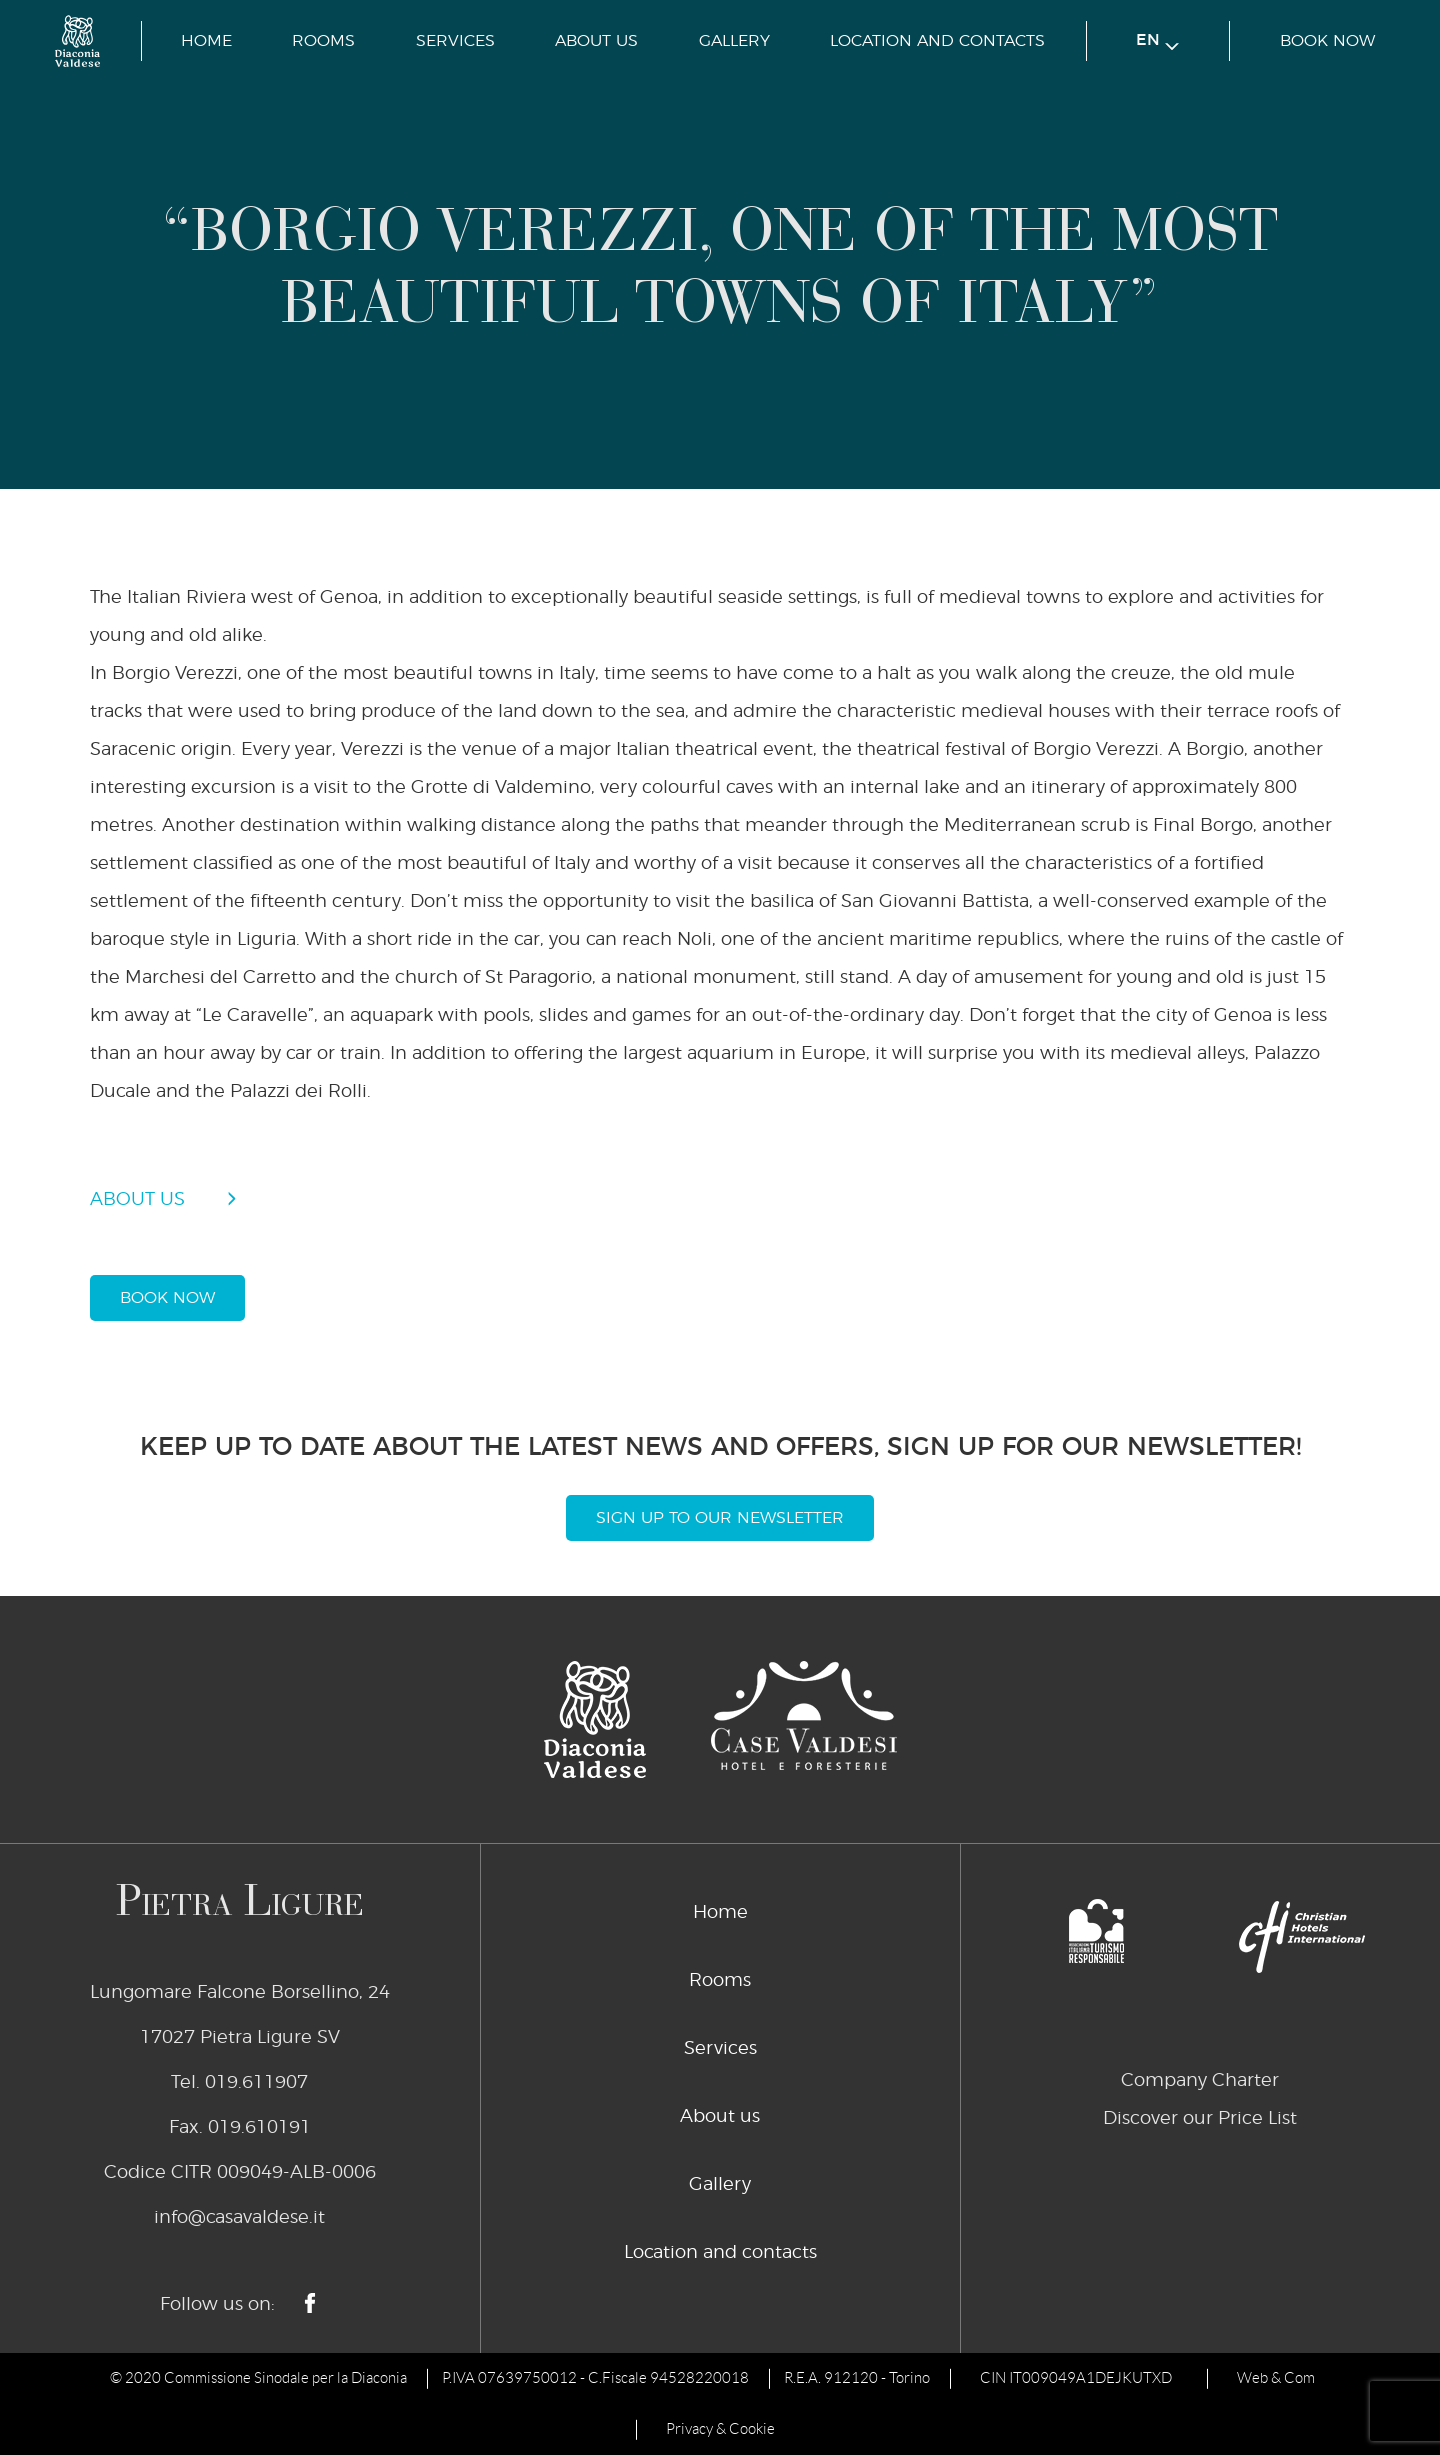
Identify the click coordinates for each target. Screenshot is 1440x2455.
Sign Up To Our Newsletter (720, 1518)
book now (1327, 41)
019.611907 (256, 2083)
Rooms (323, 41)
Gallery (734, 41)
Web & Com (1276, 2378)
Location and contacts (937, 41)
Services (455, 41)
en (1157, 41)
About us (596, 41)
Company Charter (1200, 2081)
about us (137, 1200)
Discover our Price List (1200, 2119)
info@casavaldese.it (239, 2218)
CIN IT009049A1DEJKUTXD (1076, 2378)
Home (206, 41)
